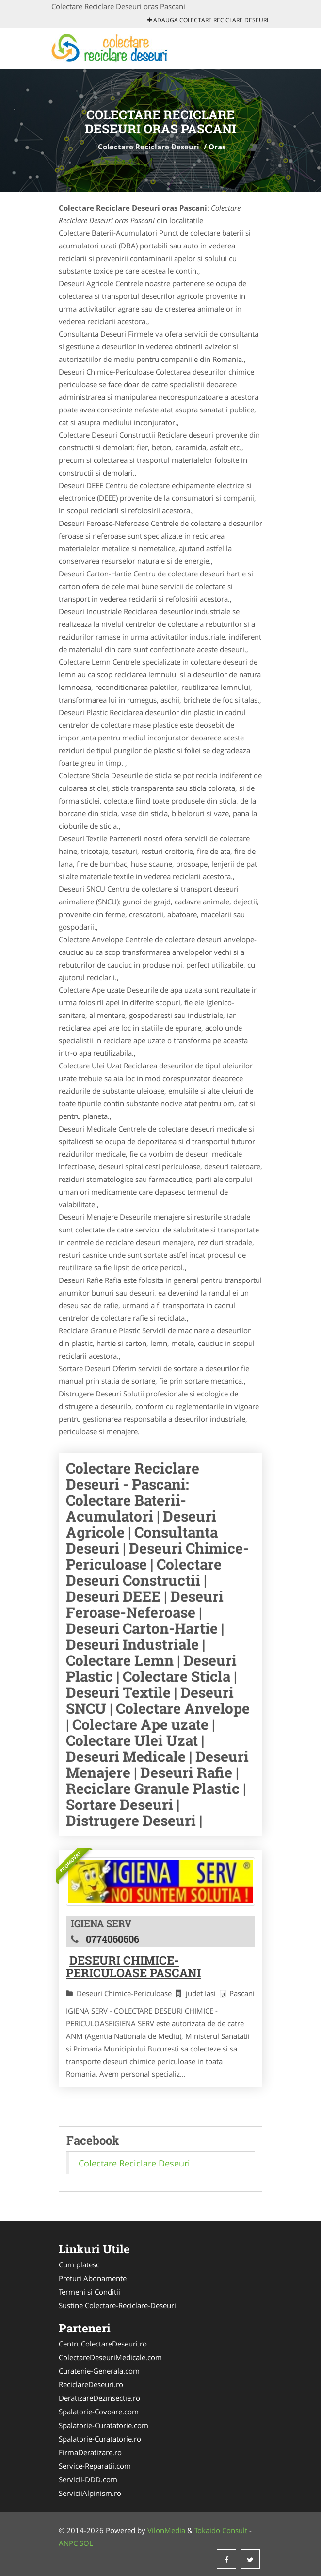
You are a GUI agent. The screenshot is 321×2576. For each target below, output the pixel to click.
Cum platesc (79, 2264)
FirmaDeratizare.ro (90, 2452)
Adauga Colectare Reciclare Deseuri (207, 20)
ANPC (68, 2543)
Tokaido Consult (220, 2530)
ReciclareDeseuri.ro (91, 2384)
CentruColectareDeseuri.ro (103, 2343)
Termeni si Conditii (89, 2291)
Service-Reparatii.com (95, 2465)
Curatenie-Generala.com (99, 2370)
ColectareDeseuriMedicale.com (110, 2357)
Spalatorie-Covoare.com (99, 2411)
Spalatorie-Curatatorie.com (103, 2425)
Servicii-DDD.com (88, 2479)
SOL (86, 2543)
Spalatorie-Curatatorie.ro (100, 2438)
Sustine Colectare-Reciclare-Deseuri (117, 2305)
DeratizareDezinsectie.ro (99, 2398)
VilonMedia (166, 2530)
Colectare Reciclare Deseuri (148, 146)
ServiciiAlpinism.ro (90, 2493)
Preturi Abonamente (93, 2278)
